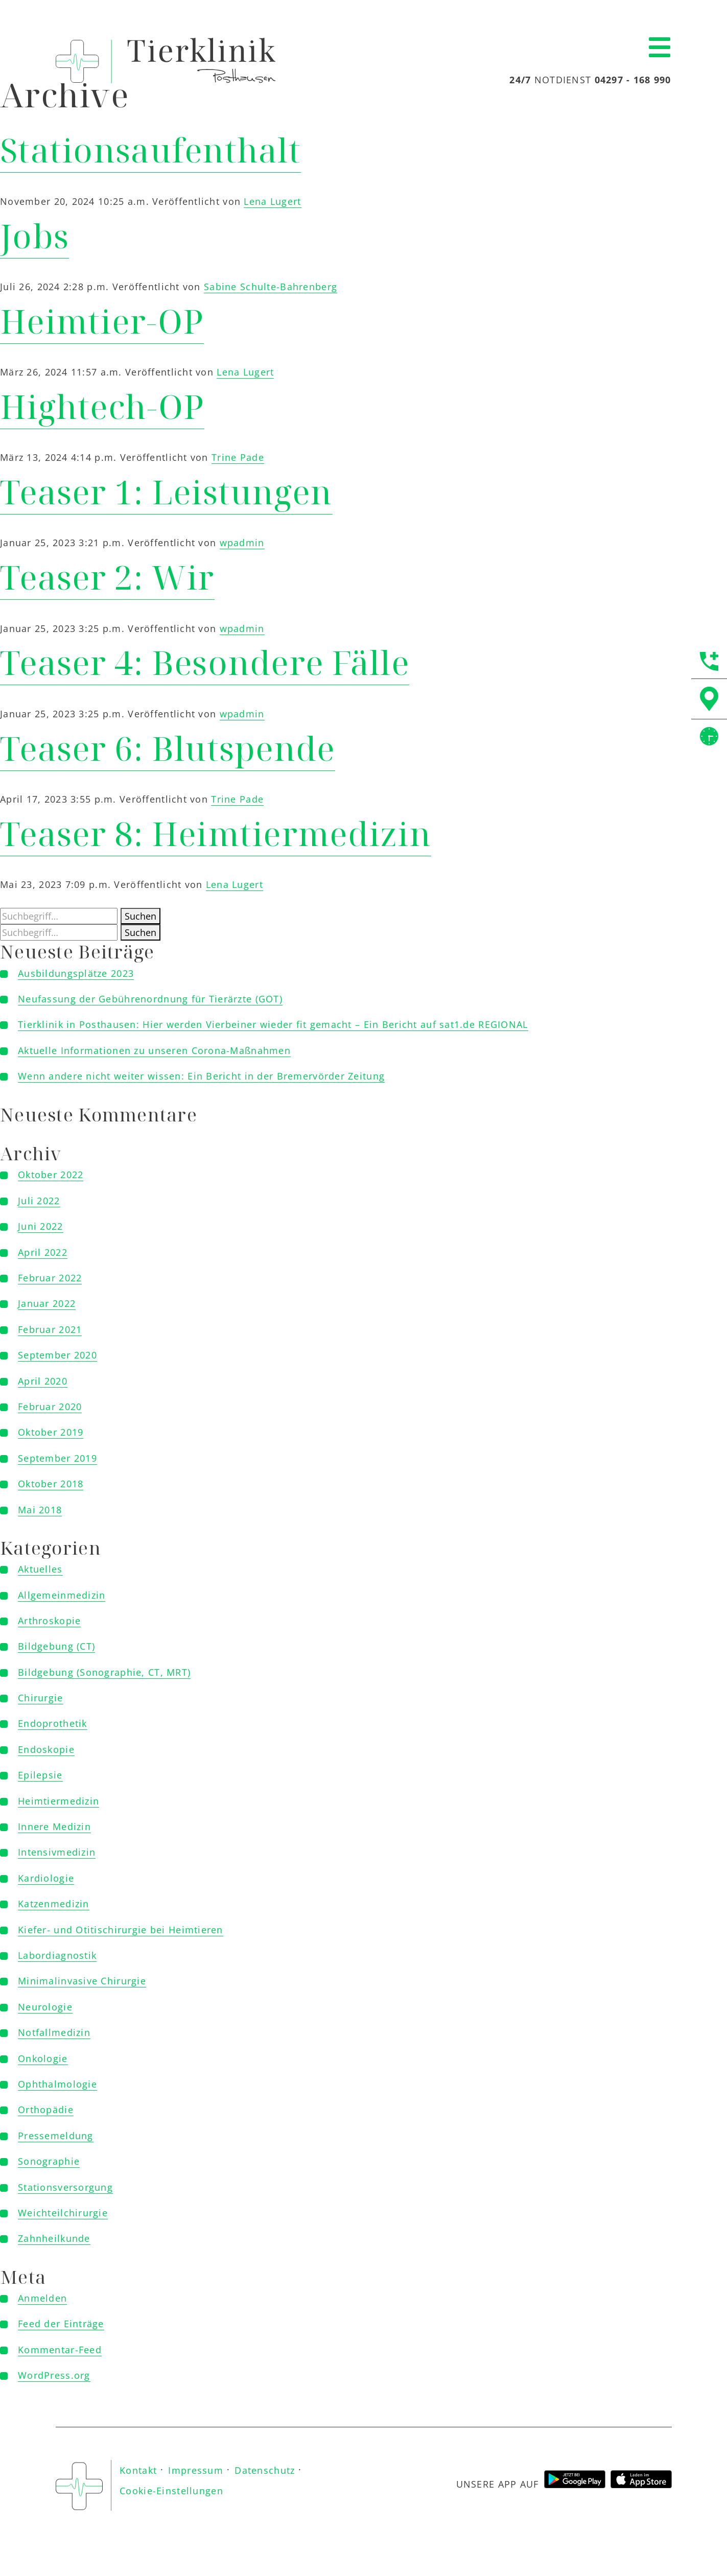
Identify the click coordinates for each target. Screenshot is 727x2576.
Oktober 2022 (50, 1174)
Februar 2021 (50, 1329)
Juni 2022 (40, 1226)
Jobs (34, 236)
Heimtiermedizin (58, 1801)
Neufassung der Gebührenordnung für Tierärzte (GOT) (150, 999)
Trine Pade (238, 457)
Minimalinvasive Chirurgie (82, 1981)
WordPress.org (54, 2375)
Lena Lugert (272, 201)
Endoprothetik (52, 1723)
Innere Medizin (54, 1826)
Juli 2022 (39, 1201)
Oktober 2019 (50, 1432)
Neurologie (45, 2007)
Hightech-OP (102, 406)
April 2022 (42, 1252)
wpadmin (242, 542)
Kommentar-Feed (60, 2350)
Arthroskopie (49, 1620)
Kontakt (138, 2470)
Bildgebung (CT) (56, 1646)
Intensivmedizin (57, 1852)
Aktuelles (40, 1569)
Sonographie (49, 2161)
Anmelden (42, 2298)
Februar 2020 (50, 1406)
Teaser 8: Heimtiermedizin (215, 833)
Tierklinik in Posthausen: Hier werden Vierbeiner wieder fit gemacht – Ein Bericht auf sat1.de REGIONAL (273, 1024)
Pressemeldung (55, 2135)
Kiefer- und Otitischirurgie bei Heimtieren (120, 1930)
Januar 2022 (47, 1303)
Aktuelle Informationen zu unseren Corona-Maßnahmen (154, 1050)
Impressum (195, 2470)
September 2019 (57, 1458)
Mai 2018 (40, 1510)
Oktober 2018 (50, 1484)
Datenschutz (264, 2470)
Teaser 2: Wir (107, 577)
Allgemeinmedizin (61, 1595)
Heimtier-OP (102, 321)
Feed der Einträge (61, 2323)
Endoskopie (46, 1749)
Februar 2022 (50, 1278)
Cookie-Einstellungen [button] (171, 2491)
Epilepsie (40, 1775)
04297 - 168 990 (633, 80)
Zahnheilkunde (54, 2238)
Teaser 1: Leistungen (166, 492)
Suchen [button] (140, 916)
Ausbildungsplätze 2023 (76, 973)
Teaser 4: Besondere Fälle (204, 662)
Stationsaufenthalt (150, 150)
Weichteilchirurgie (63, 2213)
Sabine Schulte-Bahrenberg (270, 286)
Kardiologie (46, 1878)
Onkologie (43, 2058)
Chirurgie (40, 1698)
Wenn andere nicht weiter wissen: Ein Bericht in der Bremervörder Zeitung (201, 1076)
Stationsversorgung (65, 2187)
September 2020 (57, 1355)
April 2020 (42, 1381)
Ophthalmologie (57, 2084)
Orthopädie (46, 2109)
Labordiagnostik (57, 1955)
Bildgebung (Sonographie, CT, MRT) (104, 1672)
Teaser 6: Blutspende (167, 748)
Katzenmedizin (53, 1904)
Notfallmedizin (54, 2032)
